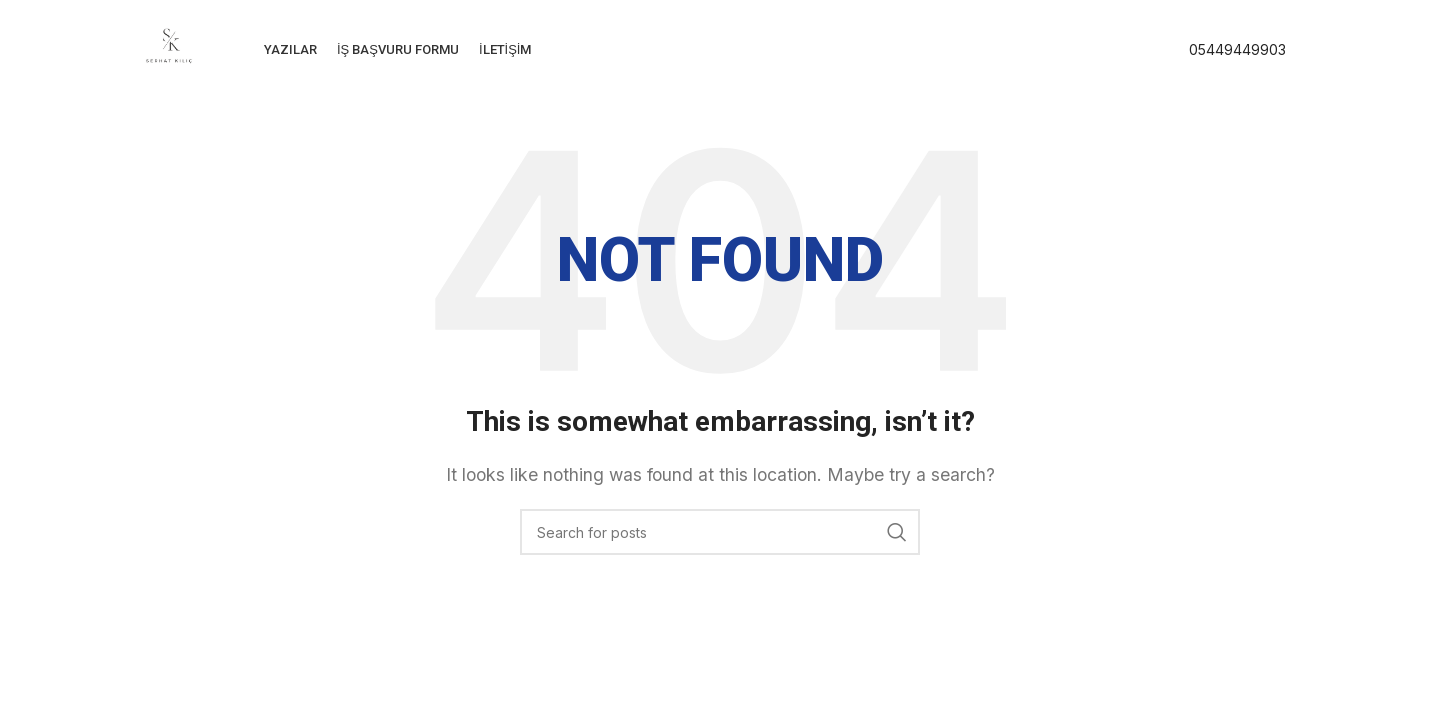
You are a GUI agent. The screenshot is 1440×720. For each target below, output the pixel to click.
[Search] (720, 532)
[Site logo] (169, 48)
